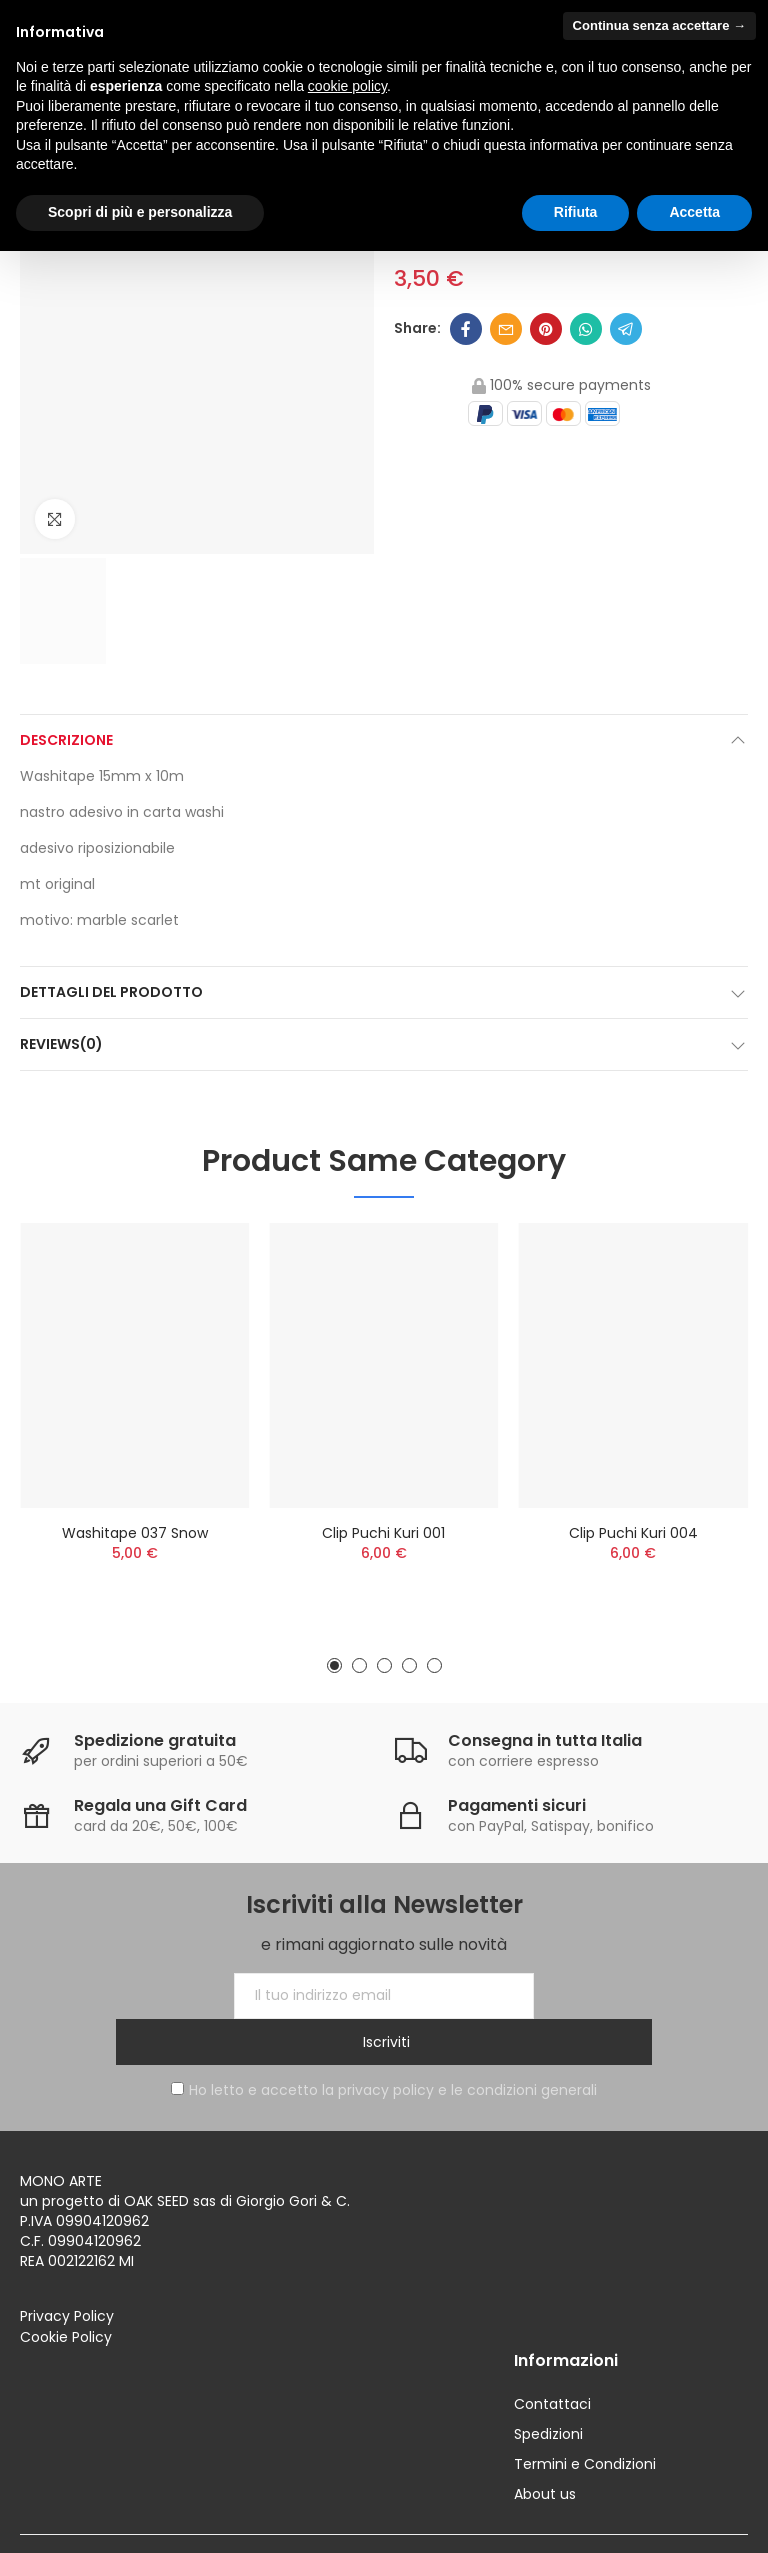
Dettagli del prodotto (111, 992)
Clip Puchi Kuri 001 (383, 1533)
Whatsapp (586, 329)
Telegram (626, 329)
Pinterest (546, 329)
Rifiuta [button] (576, 212)
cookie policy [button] (347, 86)
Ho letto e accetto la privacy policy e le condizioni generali (384, 2044)
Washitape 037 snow (135, 1533)
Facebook (466, 329)
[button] (334, 1665)
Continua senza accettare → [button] (659, 25)
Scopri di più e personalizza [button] (140, 212)
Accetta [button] (694, 212)
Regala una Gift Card (160, 1805)
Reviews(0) (61, 1044)
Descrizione (66, 740)
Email (506, 329)
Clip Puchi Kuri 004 (633, 1533)
